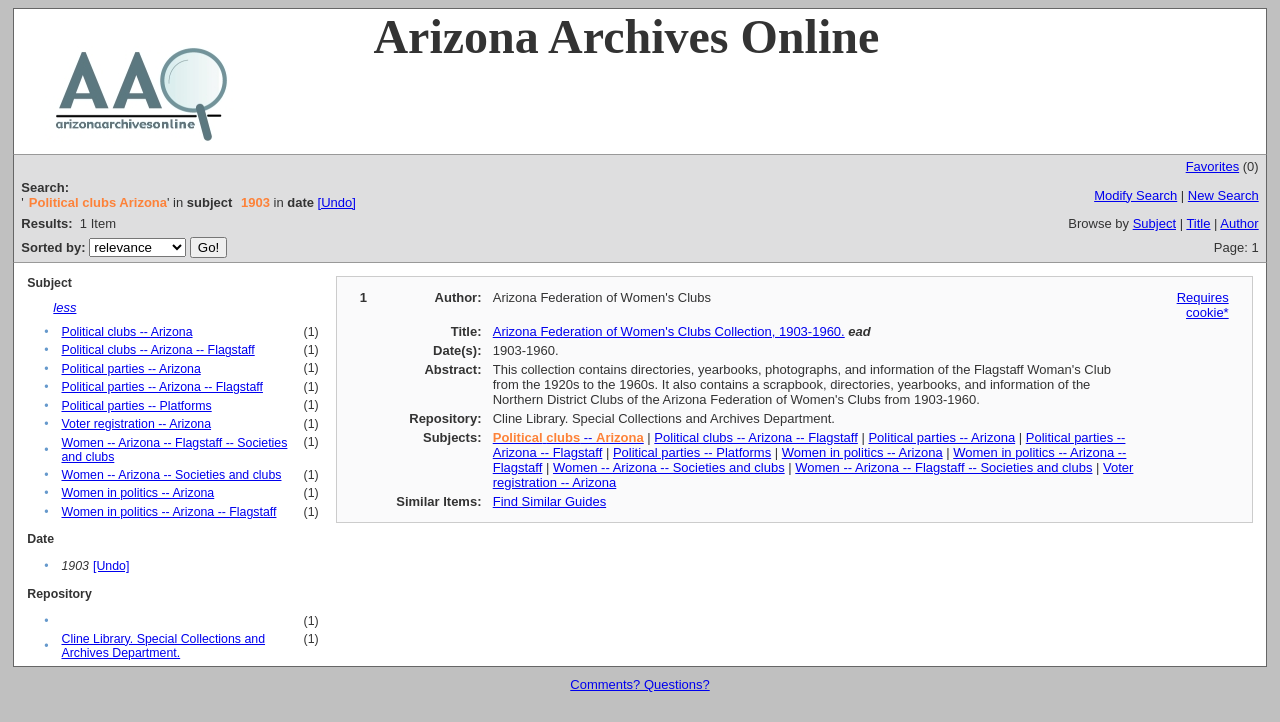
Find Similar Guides (549, 501)
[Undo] (337, 202)
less (64, 307)
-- (568, 437)
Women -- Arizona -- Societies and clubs (171, 475)
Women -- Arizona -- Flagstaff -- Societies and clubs (943, 467)
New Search (1223, 195)
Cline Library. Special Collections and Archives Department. (163, 646)
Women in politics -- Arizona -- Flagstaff (168, 512)
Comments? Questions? (639, 684)
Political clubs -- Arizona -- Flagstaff (157, 350)
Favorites (1212, 166)
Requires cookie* (1203, 305)
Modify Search (1135, 195)
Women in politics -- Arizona (137, 493)
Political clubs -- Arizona (126, 332)
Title (1198, 223)
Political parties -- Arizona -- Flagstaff (161, 387)
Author (1239, 223)
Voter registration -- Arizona (136, 424)
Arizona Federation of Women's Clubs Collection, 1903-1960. (669, 331)
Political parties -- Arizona (130, 369)
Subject (1154, 223)
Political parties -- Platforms (136, 406)
